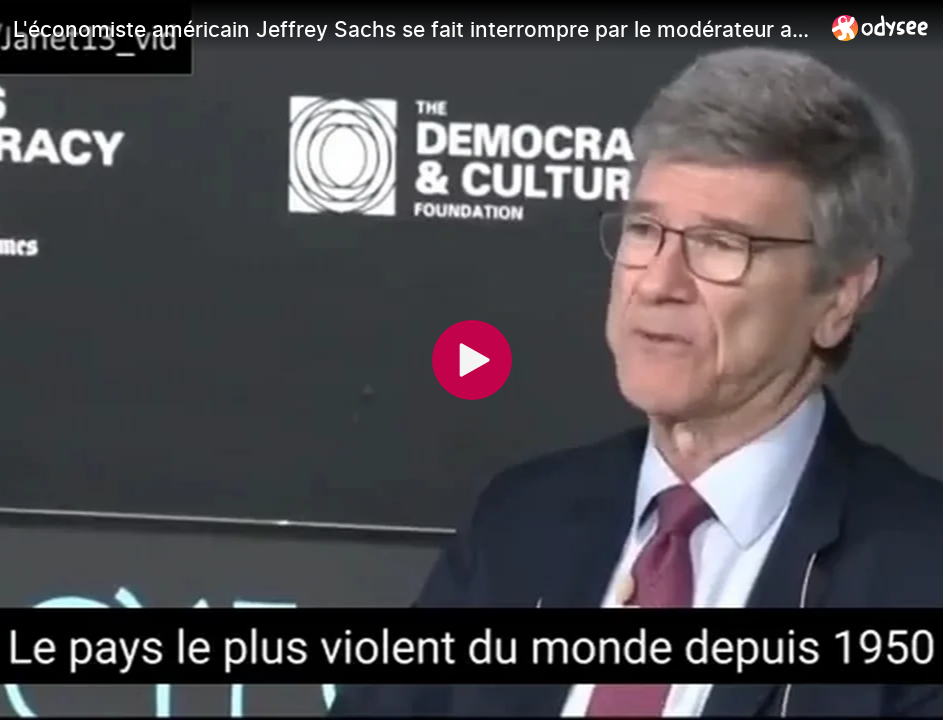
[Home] (880, 27)
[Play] (472, 360)
